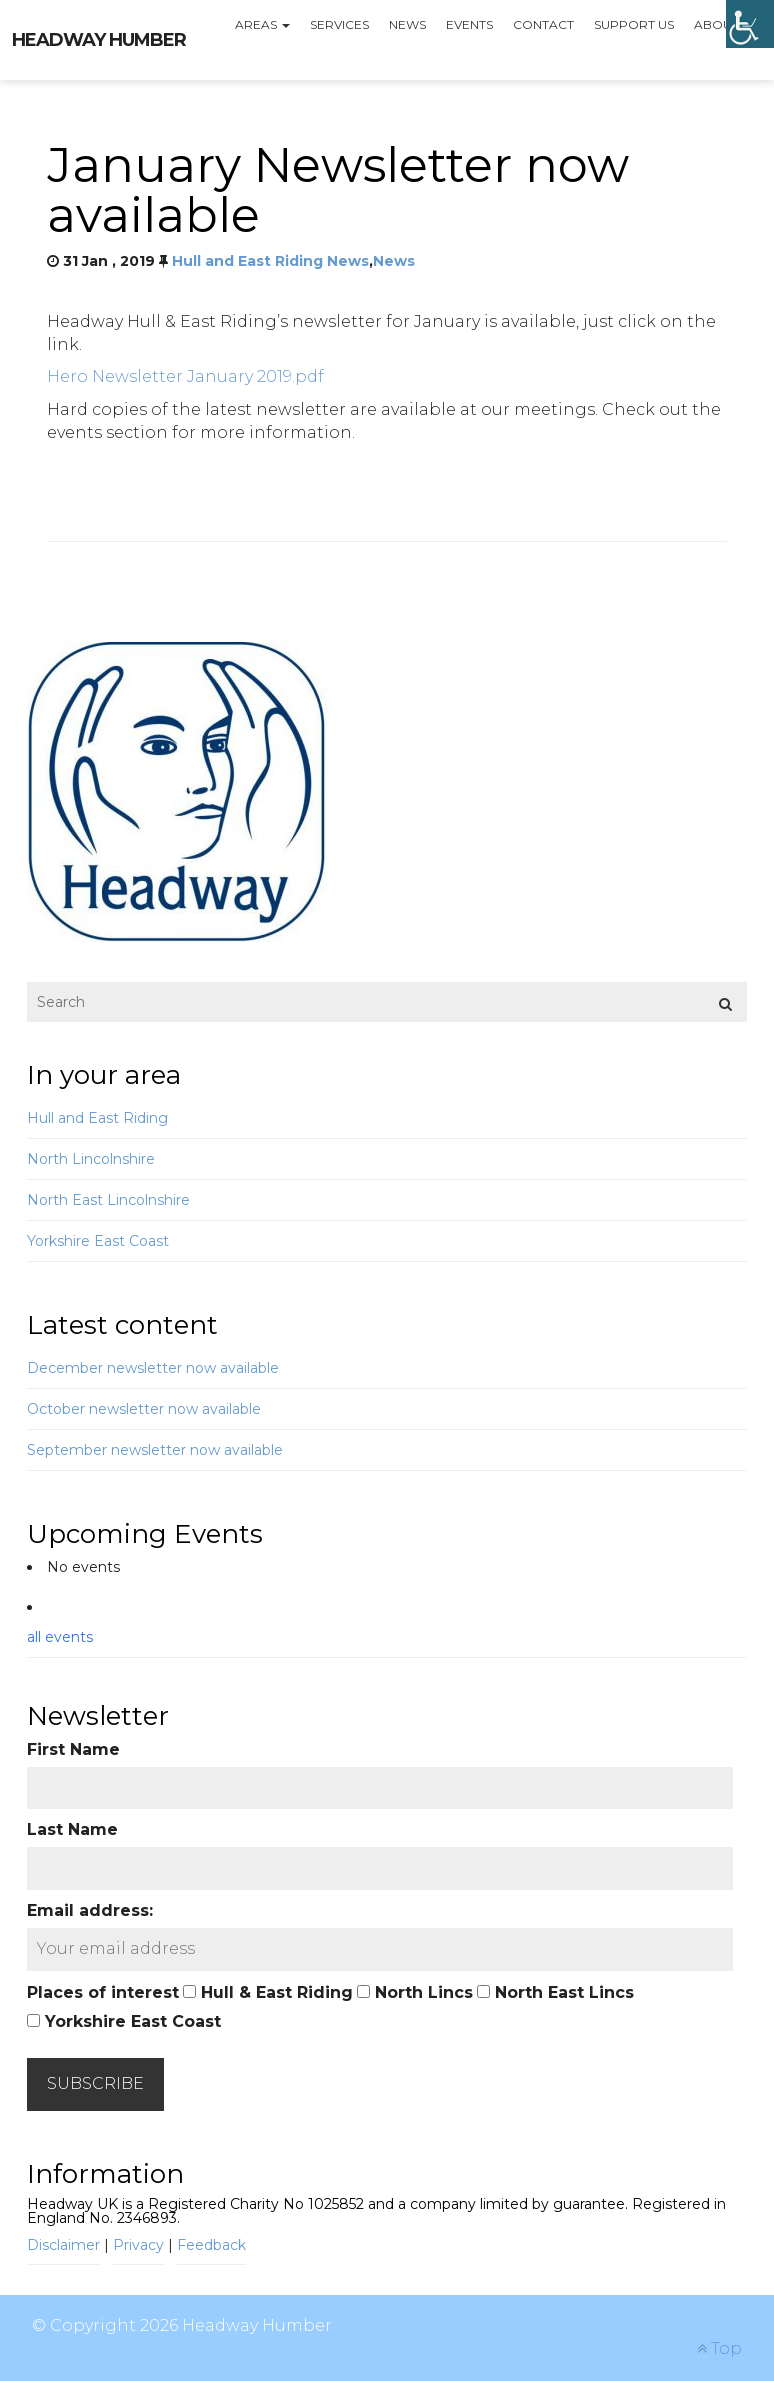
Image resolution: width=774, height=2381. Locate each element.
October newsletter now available (144, 1409)
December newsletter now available (153, 1368)
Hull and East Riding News (270, 261)
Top (719, 2348)
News (407, 24)
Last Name (72, 1829)
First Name (73, 1749)
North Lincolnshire (91, 1159)
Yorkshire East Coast (98, 1241)
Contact (543, 24)
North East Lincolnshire (108, 1200)
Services (339, 24)
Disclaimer (63, 2245)
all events (60, 1637)
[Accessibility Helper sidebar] (750, 24)
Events (469, 24)
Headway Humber (99, 40)
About (723, 24)
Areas (262, 24)
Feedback (211, 2245)
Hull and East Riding (97, 1118)
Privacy (138, 2245)
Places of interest (103, 1992)
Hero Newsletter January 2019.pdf (185, 376)
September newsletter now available (155, 1450)
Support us (634, 24)
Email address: (90, 1910)
